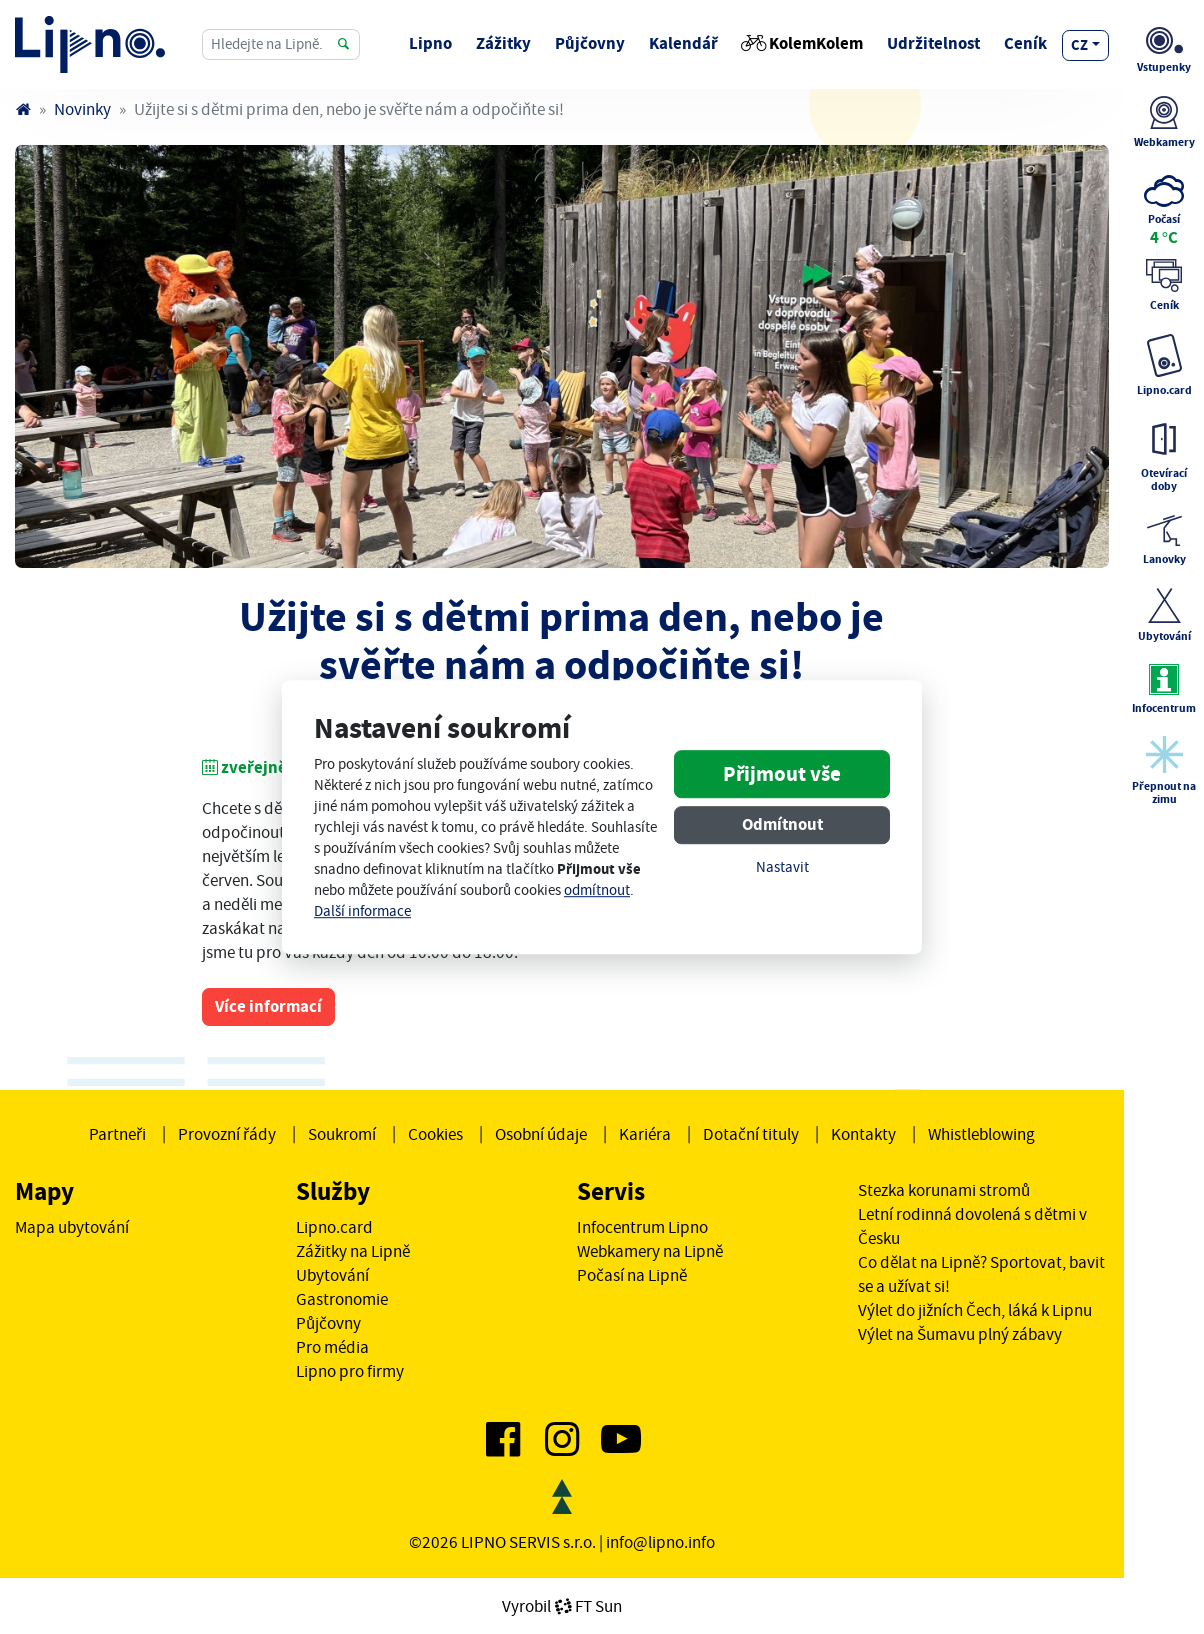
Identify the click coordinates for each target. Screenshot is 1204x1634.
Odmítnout (782, 825)
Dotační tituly (751, 1134)
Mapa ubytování (72, 1227)
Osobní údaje (541, 1134)
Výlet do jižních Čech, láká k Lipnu (975, 1310)
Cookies (435, 1134)
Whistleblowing (981, 1134)
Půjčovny (590, 43)
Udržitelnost (933, 43)
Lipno (430, 43)
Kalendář (683, 43)
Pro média (332, 1347)
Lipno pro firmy (350, 1371)
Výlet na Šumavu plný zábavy (960, 1334)
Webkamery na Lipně (650, 1251)
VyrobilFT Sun (562, 1606)
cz (1079, 45)
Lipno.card (334, 1227)
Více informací (268, 1006)
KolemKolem (802, 43)
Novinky (82, 109)
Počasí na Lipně (632, 1275)
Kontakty (863, 1134)
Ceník (1025, 43)
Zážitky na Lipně (353, 1251)
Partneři (117, 1134)
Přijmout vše (782, 775)
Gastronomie (342, 1299)
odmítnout (597, 890)
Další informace (362, 911)
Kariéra (645, 1134)
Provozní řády (227, 1134)
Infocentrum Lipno (642, 1227)
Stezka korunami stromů (944, 1190)
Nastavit (782, 868)
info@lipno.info (660, 1542)
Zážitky (503, 43)
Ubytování (332, 1275)
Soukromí (342, 1134)
